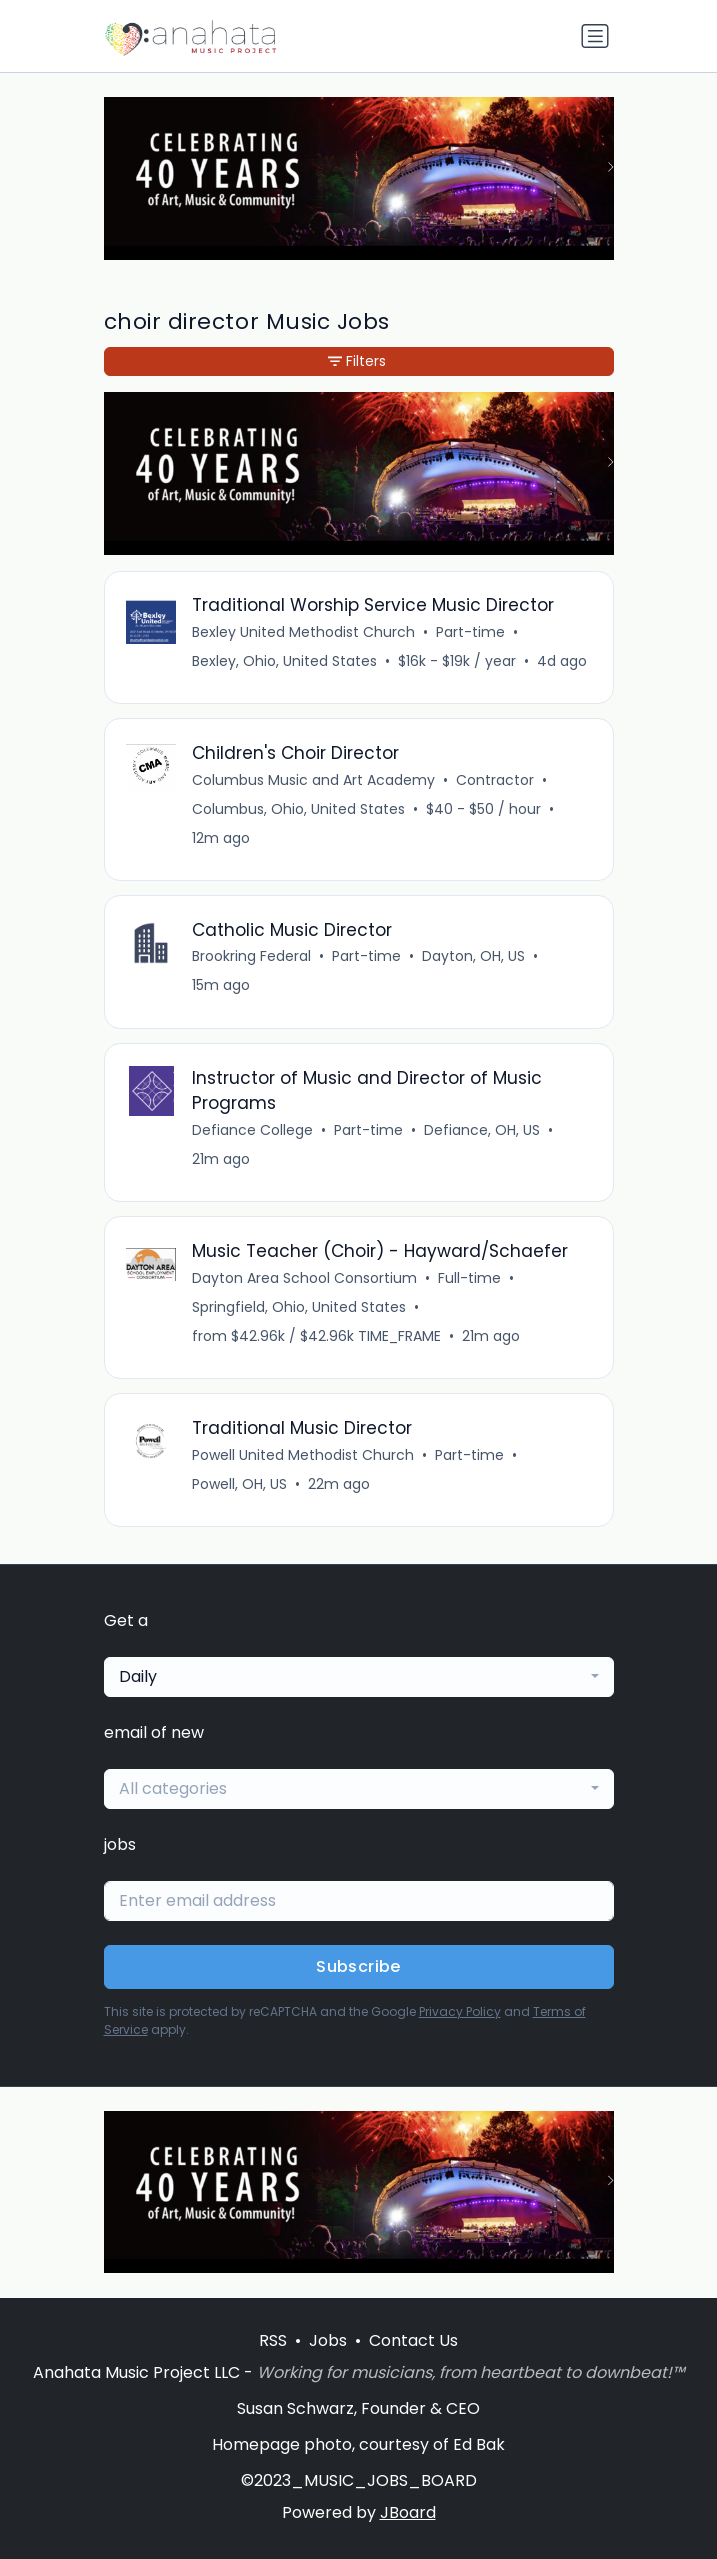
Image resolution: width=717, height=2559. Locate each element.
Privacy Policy (460, 2011)
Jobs (328, 2340)
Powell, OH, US (239, 1484)
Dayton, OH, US (473, 956)
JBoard (408, 2512)
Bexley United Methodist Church (303, 632)
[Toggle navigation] (595, 36)
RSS (273, 2340)
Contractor (495, 780)
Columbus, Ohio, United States (298, 809)
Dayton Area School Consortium (304, 1278)
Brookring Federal (251, 956)
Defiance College (252, 1130)
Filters (357, 361)
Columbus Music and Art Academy (313, 780)
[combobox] (359, 1677)
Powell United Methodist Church (303, 1455)
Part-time (470, 632)
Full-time (469, 1278)
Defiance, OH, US (482, 1130)
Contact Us (413, 2340)
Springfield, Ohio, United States (299, 1307)
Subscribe (358, 1966)
